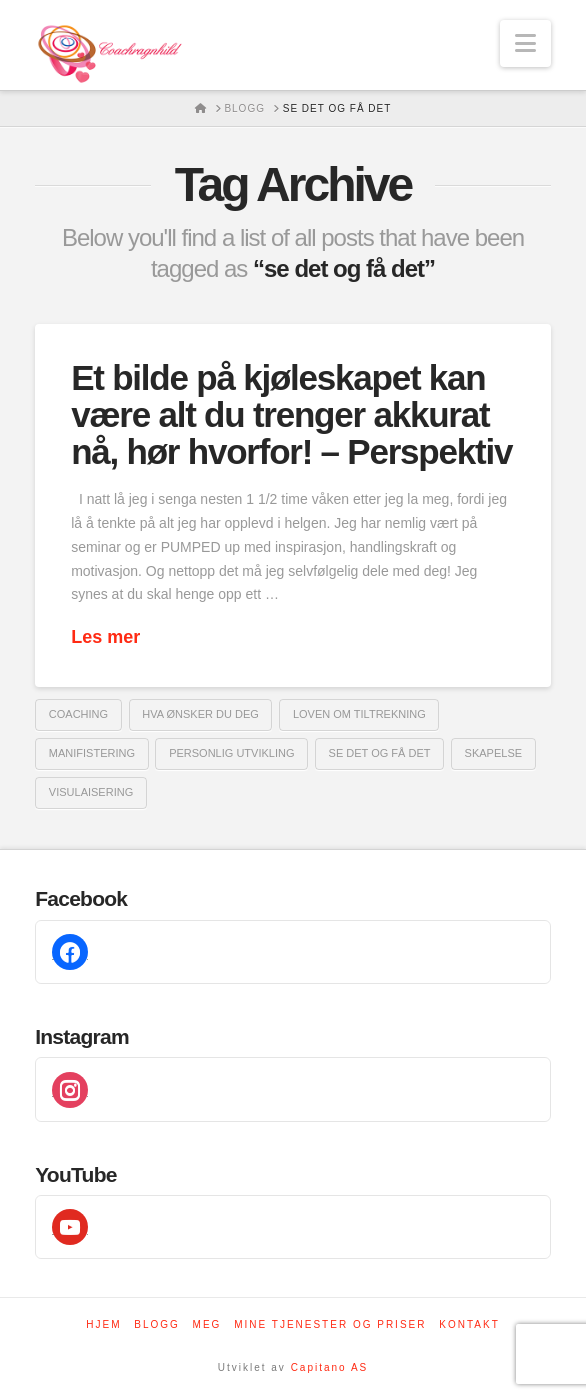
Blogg (157, 1324)
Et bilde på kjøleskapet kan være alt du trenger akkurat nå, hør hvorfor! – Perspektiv (291, 414)
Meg (207, 1324)
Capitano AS (330, 1367)
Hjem (103, 1324)
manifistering (92, 753)
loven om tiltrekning (359, 714)
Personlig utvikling (231, 753)
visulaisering (91, 792)
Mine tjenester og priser (330, 1324)
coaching (78, 714)
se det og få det (380, 753)
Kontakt (469, 1324)
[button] (525, 43)
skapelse (493, 753)
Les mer (105, 637)
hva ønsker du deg (200, 714)
